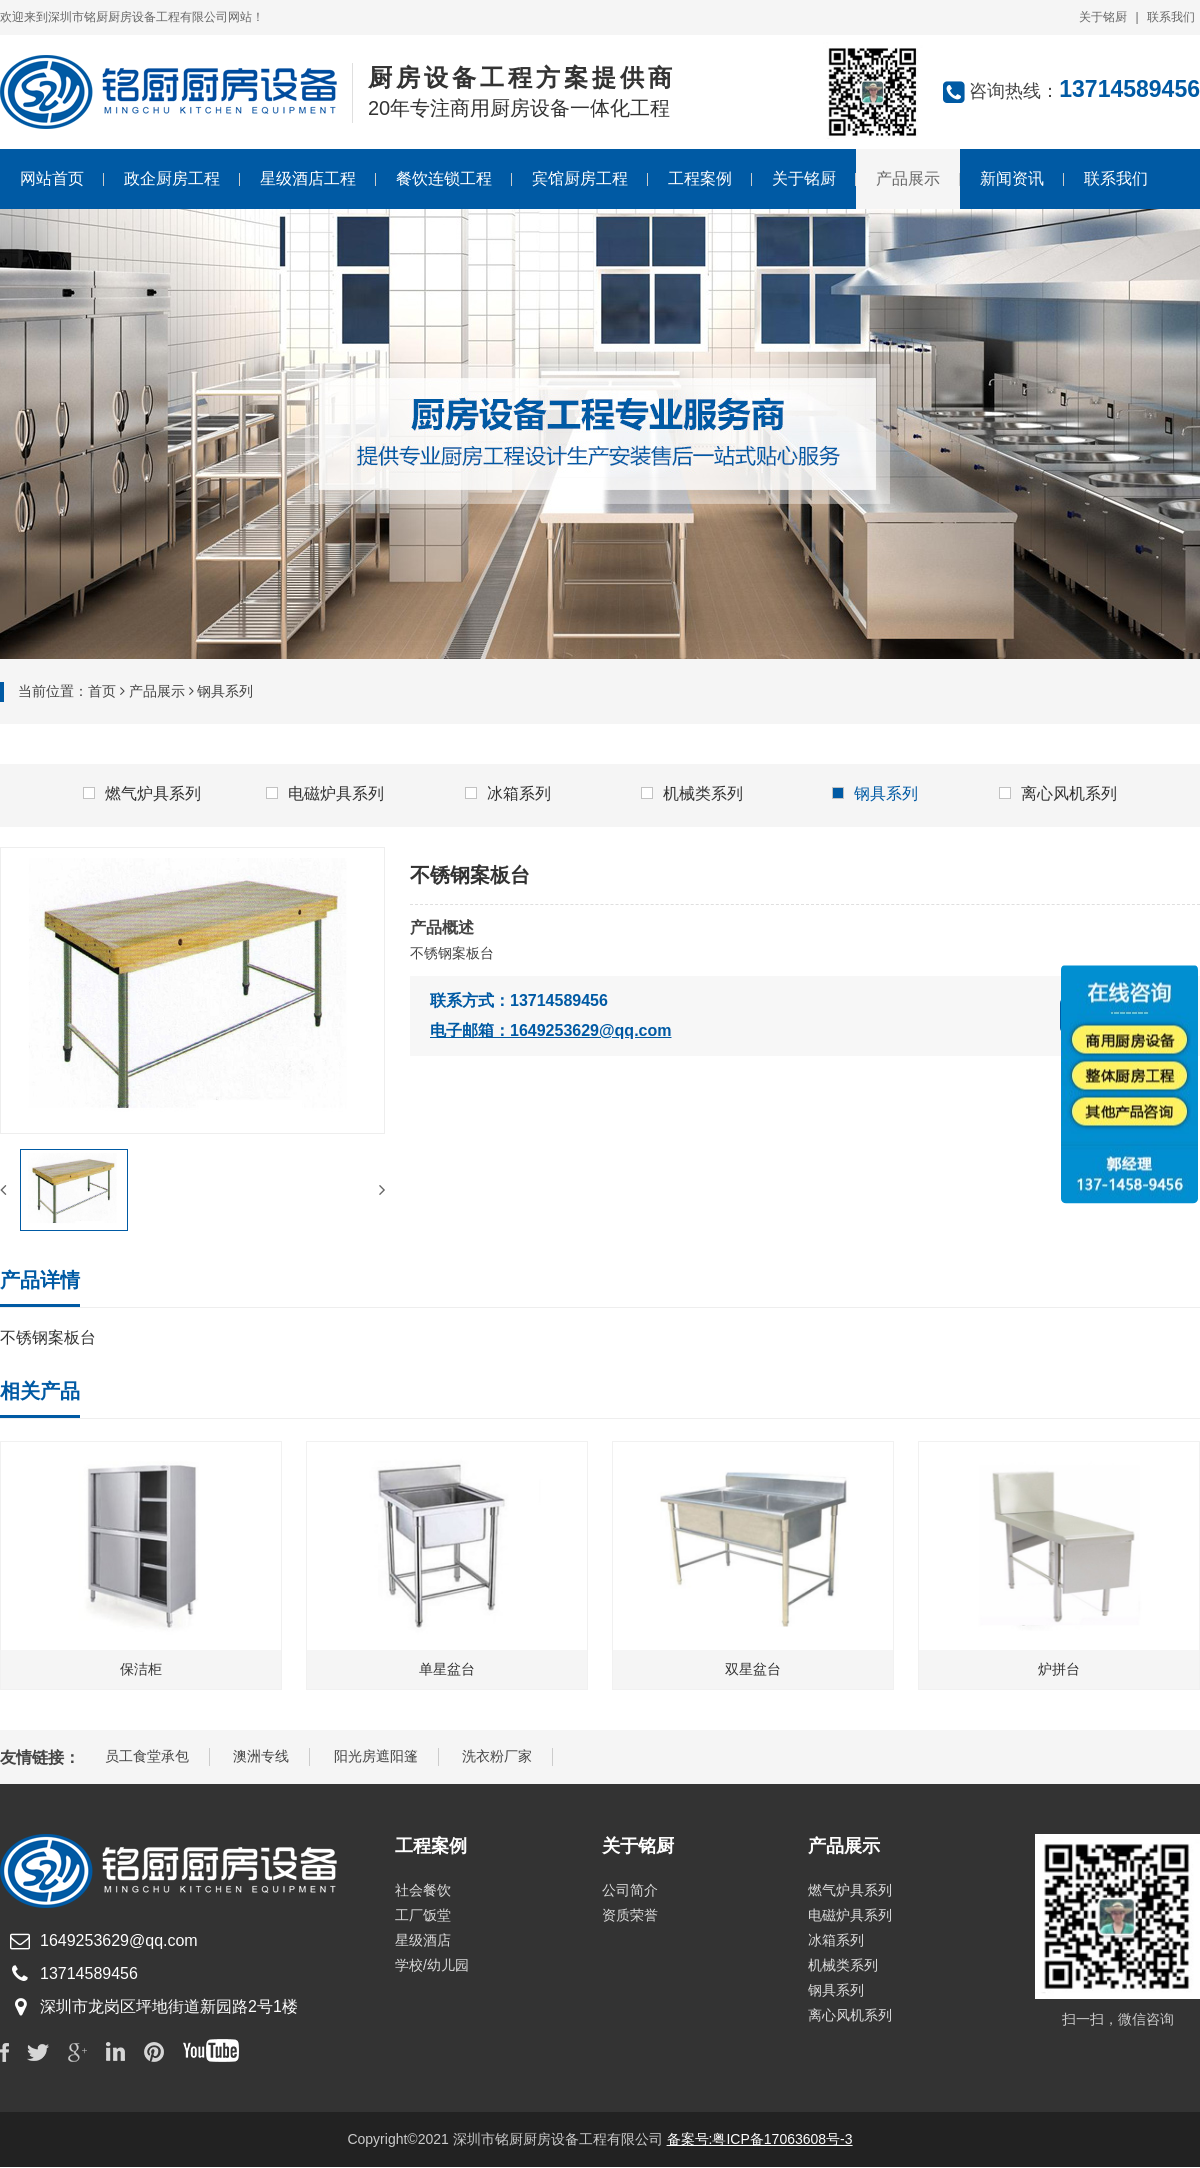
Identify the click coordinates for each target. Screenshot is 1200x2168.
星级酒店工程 (308, 178)
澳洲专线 (261, 1757)
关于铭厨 (1103, 17)
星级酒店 (423, 1941)
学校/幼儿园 (432, 1966)
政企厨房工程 (172, 178)
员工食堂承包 (147, 1757)
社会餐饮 (423, 1891)
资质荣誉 (630, 1916)
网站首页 (52, 178)
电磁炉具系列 (325, 793)
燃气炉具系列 (142, 793)
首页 (102, 691)
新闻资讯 (1012, 178)
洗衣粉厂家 (497, 1757)
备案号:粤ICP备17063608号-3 (760, 2140)
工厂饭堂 (423, 1916)
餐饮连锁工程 (444, 178)
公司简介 (630, 1891)
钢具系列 (875, 793)
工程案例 (700, 178)
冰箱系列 (508, 793)
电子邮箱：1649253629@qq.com (550, 1030)
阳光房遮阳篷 (376, 1757)
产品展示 (908, 178)
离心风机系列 (1058, 793)
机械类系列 (692, 793)
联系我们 (1171, 17)
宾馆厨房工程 (580, 178)
